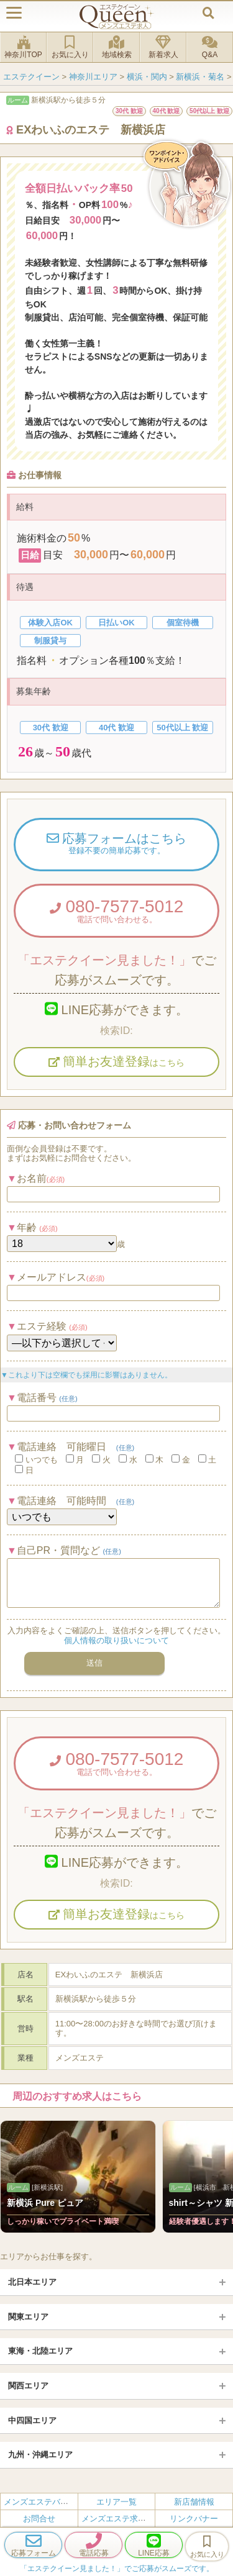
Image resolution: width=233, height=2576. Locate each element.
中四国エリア (32, 2420)
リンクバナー (194, 2518)
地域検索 (116, 47)
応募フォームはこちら (116, 844)
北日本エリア (32, 2282)
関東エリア (28, 2316)
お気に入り (70, 47)
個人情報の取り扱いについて (116, 1640)
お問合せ (39, 2518)
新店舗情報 (194, 2501)
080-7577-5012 (116, 910)
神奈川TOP (23, 47)
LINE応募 (154, 2545)
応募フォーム (33, 2545)
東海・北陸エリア (40, 2351)
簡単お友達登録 (116, 1061)
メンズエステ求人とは (121, 2518)
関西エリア (28, 2385)
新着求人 (163, 47)
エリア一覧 (116, 2501)
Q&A (209, 47)
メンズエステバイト (40, 2501)
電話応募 (93, 2545)
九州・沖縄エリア (40, 2454)
